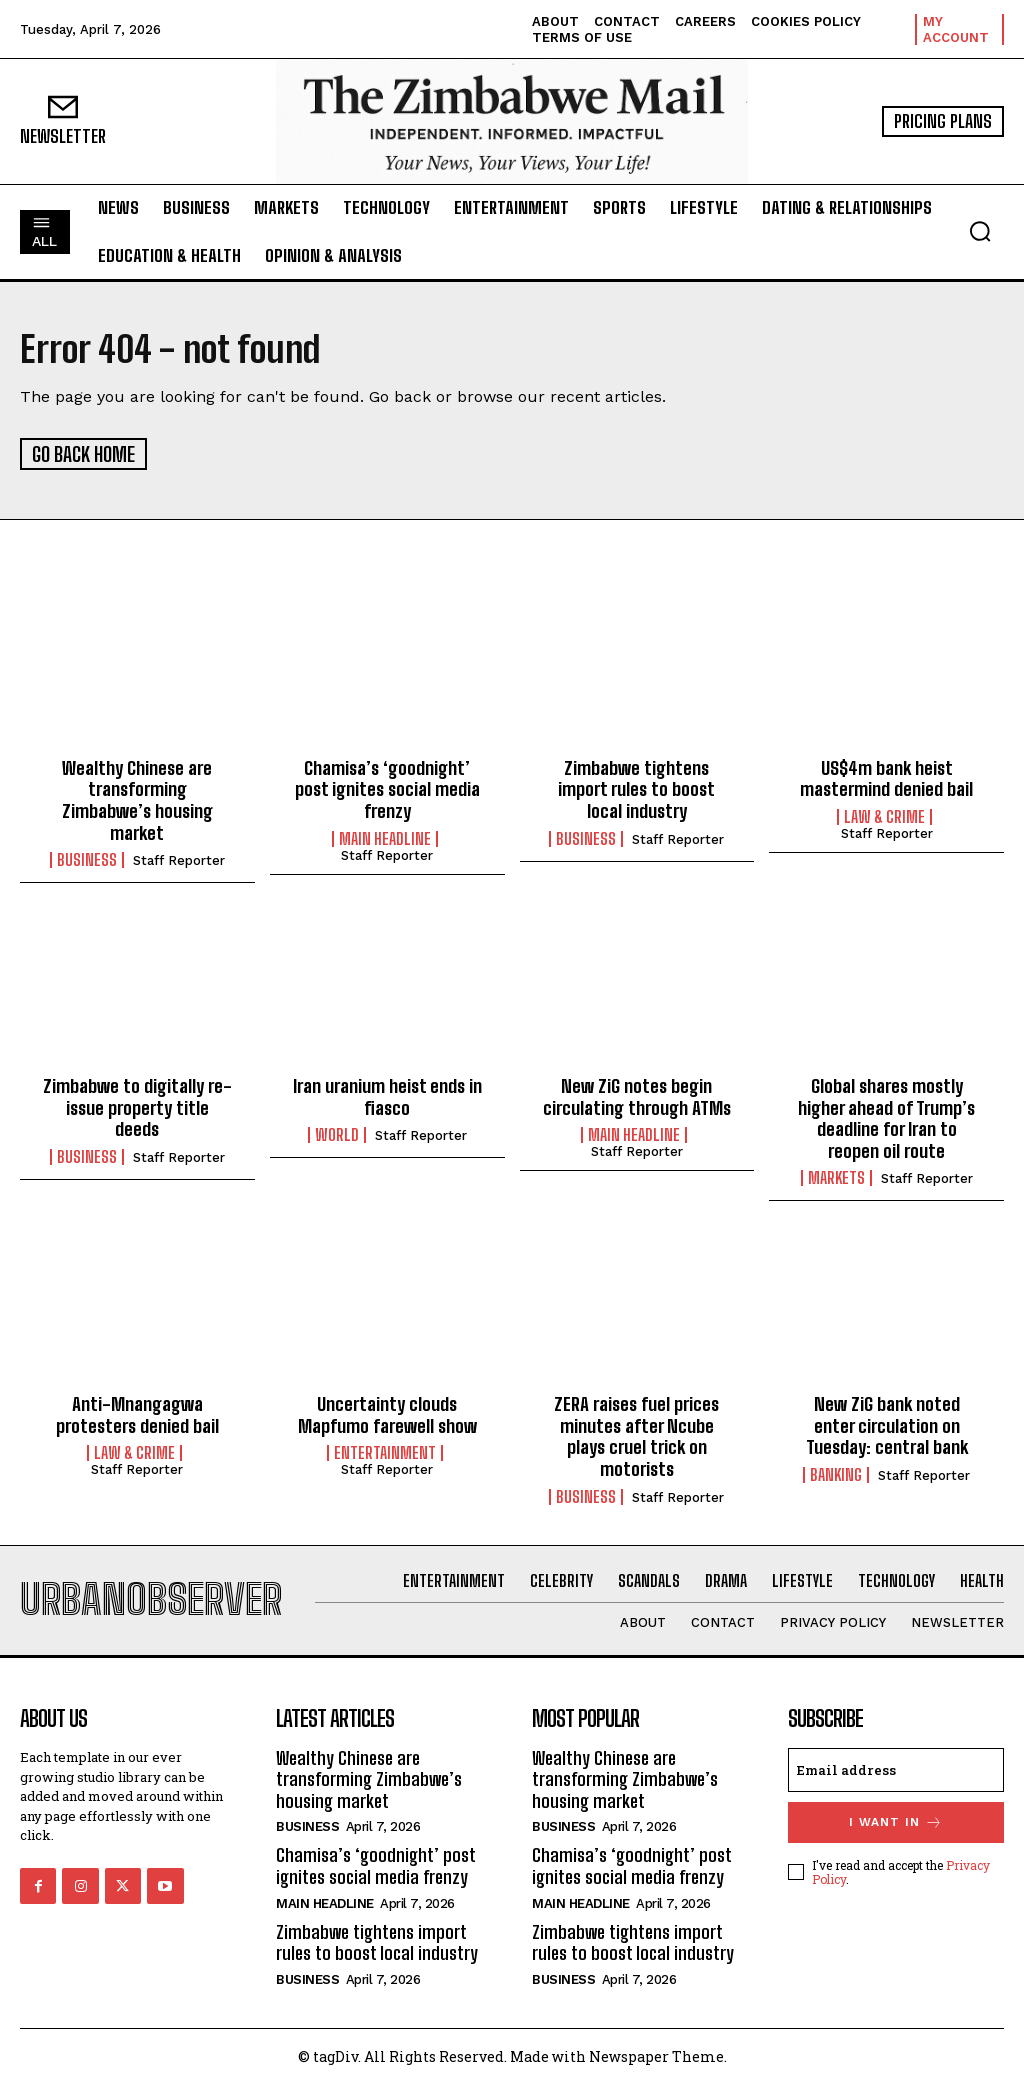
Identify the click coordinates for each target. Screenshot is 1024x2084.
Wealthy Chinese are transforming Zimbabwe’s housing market (137, 798)
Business (87, 859)
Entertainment (385, 1452)
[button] (980, 231)
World (337, 1134)
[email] (896, 1768)
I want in (896, 1820)
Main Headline (385, 837)
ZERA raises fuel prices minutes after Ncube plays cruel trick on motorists (636, 1435)
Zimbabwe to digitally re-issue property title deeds (137, 1105)
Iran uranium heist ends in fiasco (387, 1095)
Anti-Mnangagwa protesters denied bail (137, 1414)
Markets (836, 1177)
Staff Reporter (179, 859)
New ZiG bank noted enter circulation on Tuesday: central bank (887, 1424)
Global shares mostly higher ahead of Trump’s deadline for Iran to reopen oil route (886, 1116)
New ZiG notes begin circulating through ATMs (637, 1095)
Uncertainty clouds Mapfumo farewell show (387, 1414)
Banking (836, 1473)
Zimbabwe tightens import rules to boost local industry (636, 787)
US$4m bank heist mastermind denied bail (886, 777)
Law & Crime (884, 815)
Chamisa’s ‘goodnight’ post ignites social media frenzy (387, 787)
